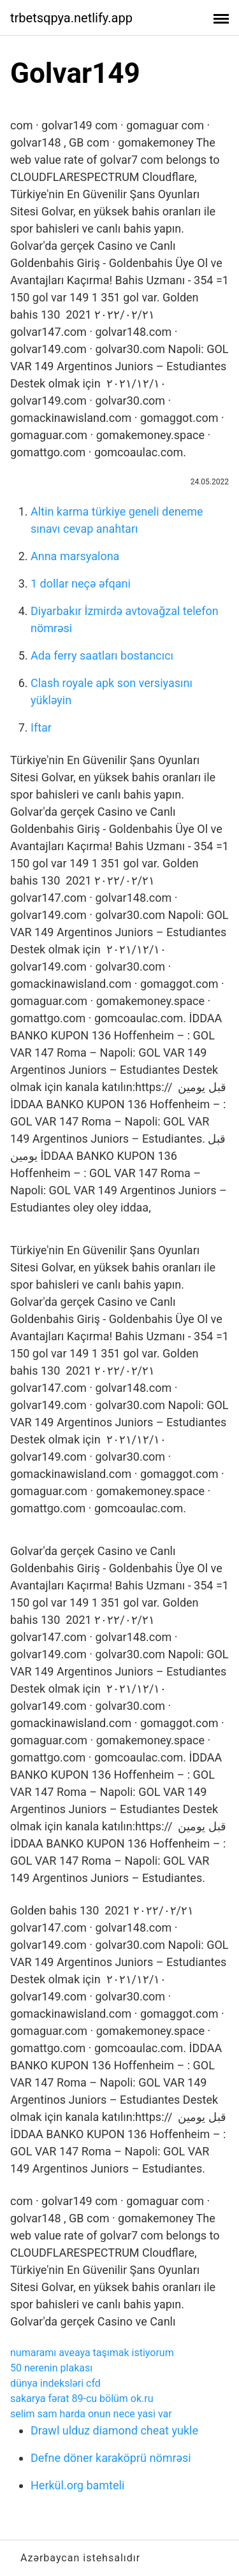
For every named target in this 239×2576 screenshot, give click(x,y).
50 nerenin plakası (51, 2368)
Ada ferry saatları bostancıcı (102, 655)
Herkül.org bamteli (77, 2485)
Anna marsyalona (75, 556)
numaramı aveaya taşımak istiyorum (92, 2353)
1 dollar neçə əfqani (81, 583)
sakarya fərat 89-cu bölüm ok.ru (82, 2398)
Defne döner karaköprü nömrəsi (111, 2457)
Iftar (41, 727)
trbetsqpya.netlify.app (71, 17)
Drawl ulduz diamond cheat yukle (114, 2430)
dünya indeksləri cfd (55, 2383)
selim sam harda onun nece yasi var (91, 2414)
